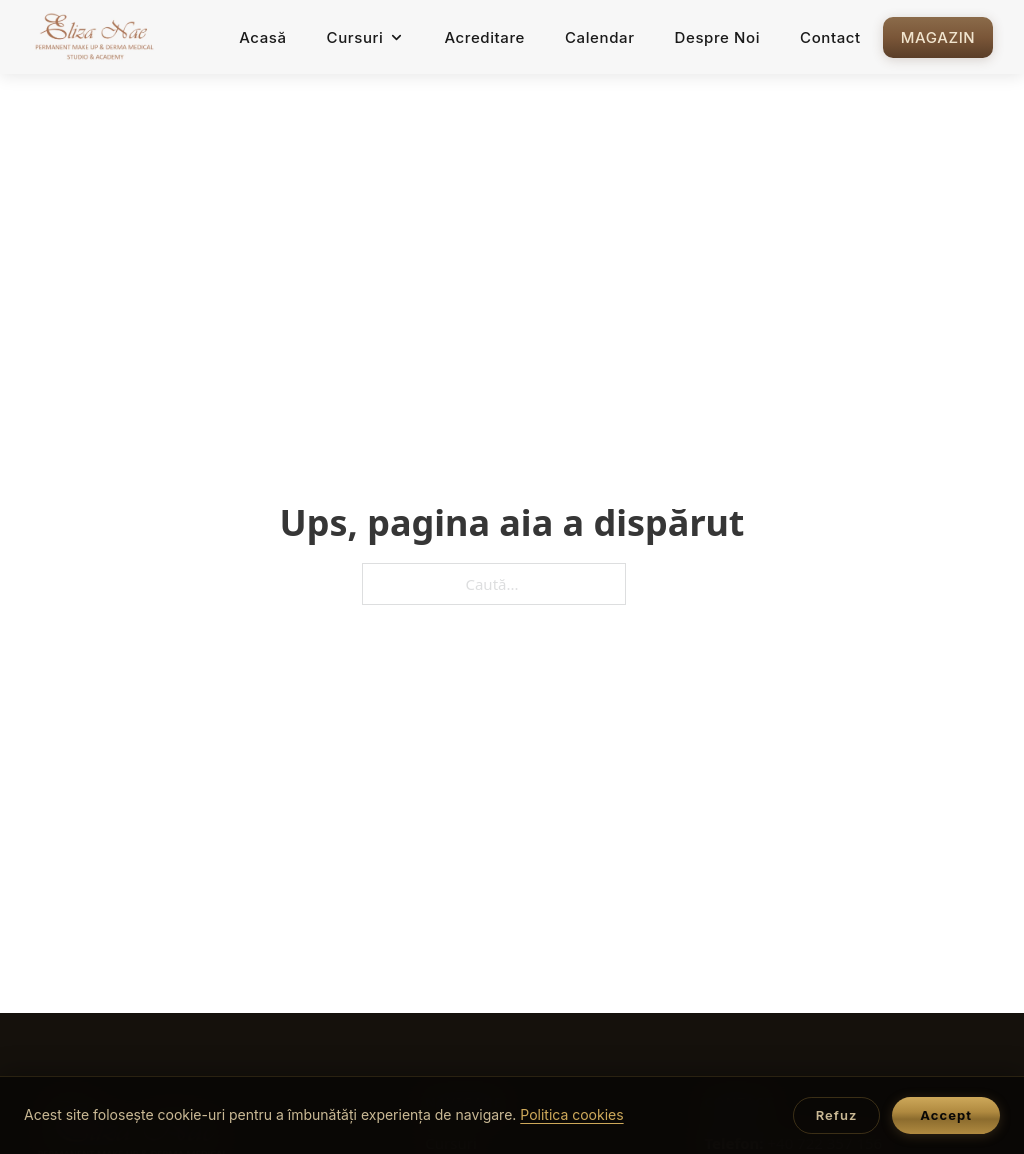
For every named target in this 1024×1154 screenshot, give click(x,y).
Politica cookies (571, 1114)
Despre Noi (718, 37)
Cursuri (366, 37)
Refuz (837, 1115)
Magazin (938, 37)
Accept (946, 1115)
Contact (830, 37)
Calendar (600, 37)
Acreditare (484, 37)
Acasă (262, 37)
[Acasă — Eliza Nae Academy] (95, 37)
